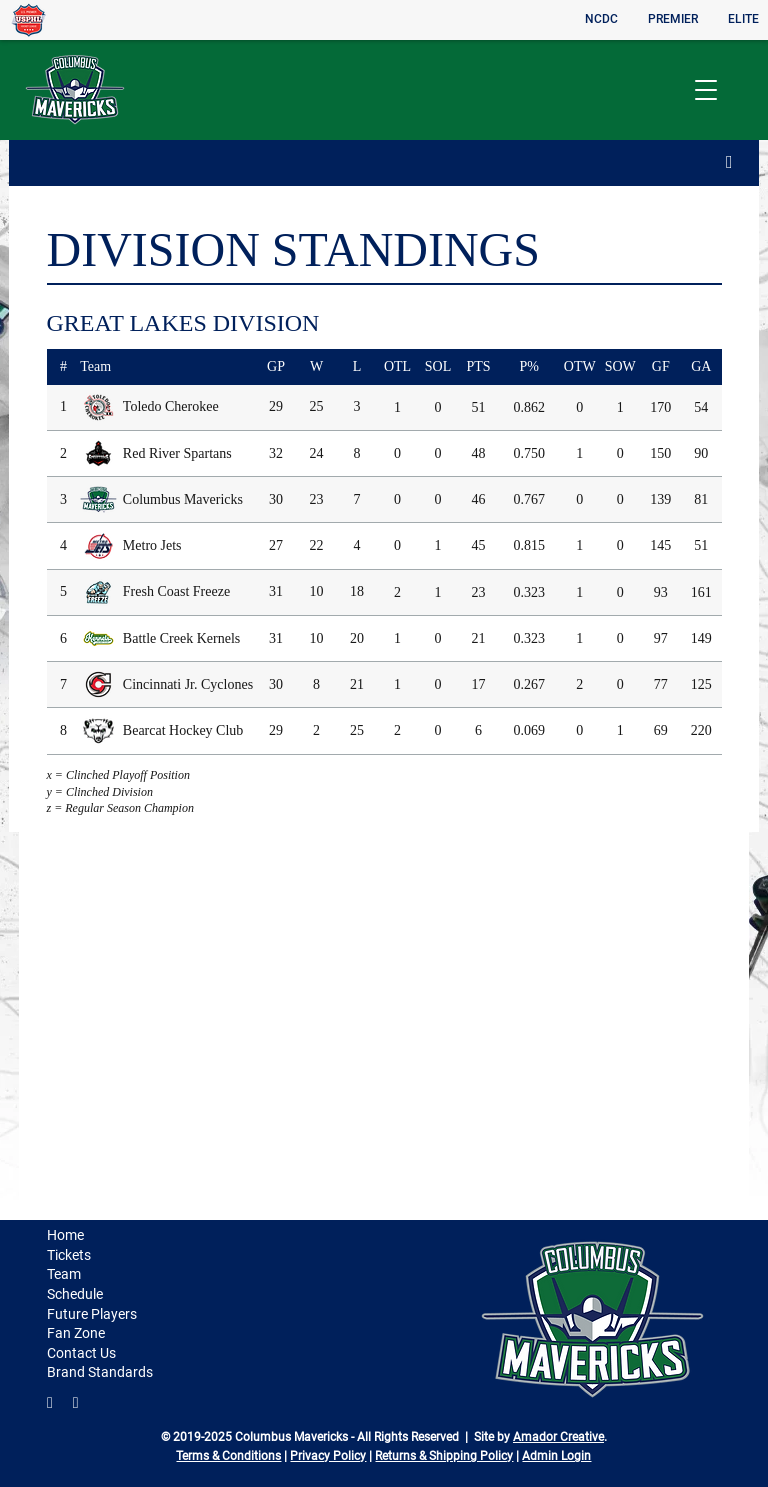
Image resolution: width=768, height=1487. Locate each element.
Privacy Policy (328, 1456)
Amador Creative (558, 1437)
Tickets (69, 1255)
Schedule (75, 1294)
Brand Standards (100, 1372)
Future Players (92, 1314)
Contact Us (81, 1353)
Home (65, 1235)
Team (64, 1274)
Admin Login (556, 1456)
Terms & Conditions (228, 1456)
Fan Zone (76, 1333)
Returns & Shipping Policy (444, 1456)
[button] (705, 90)
